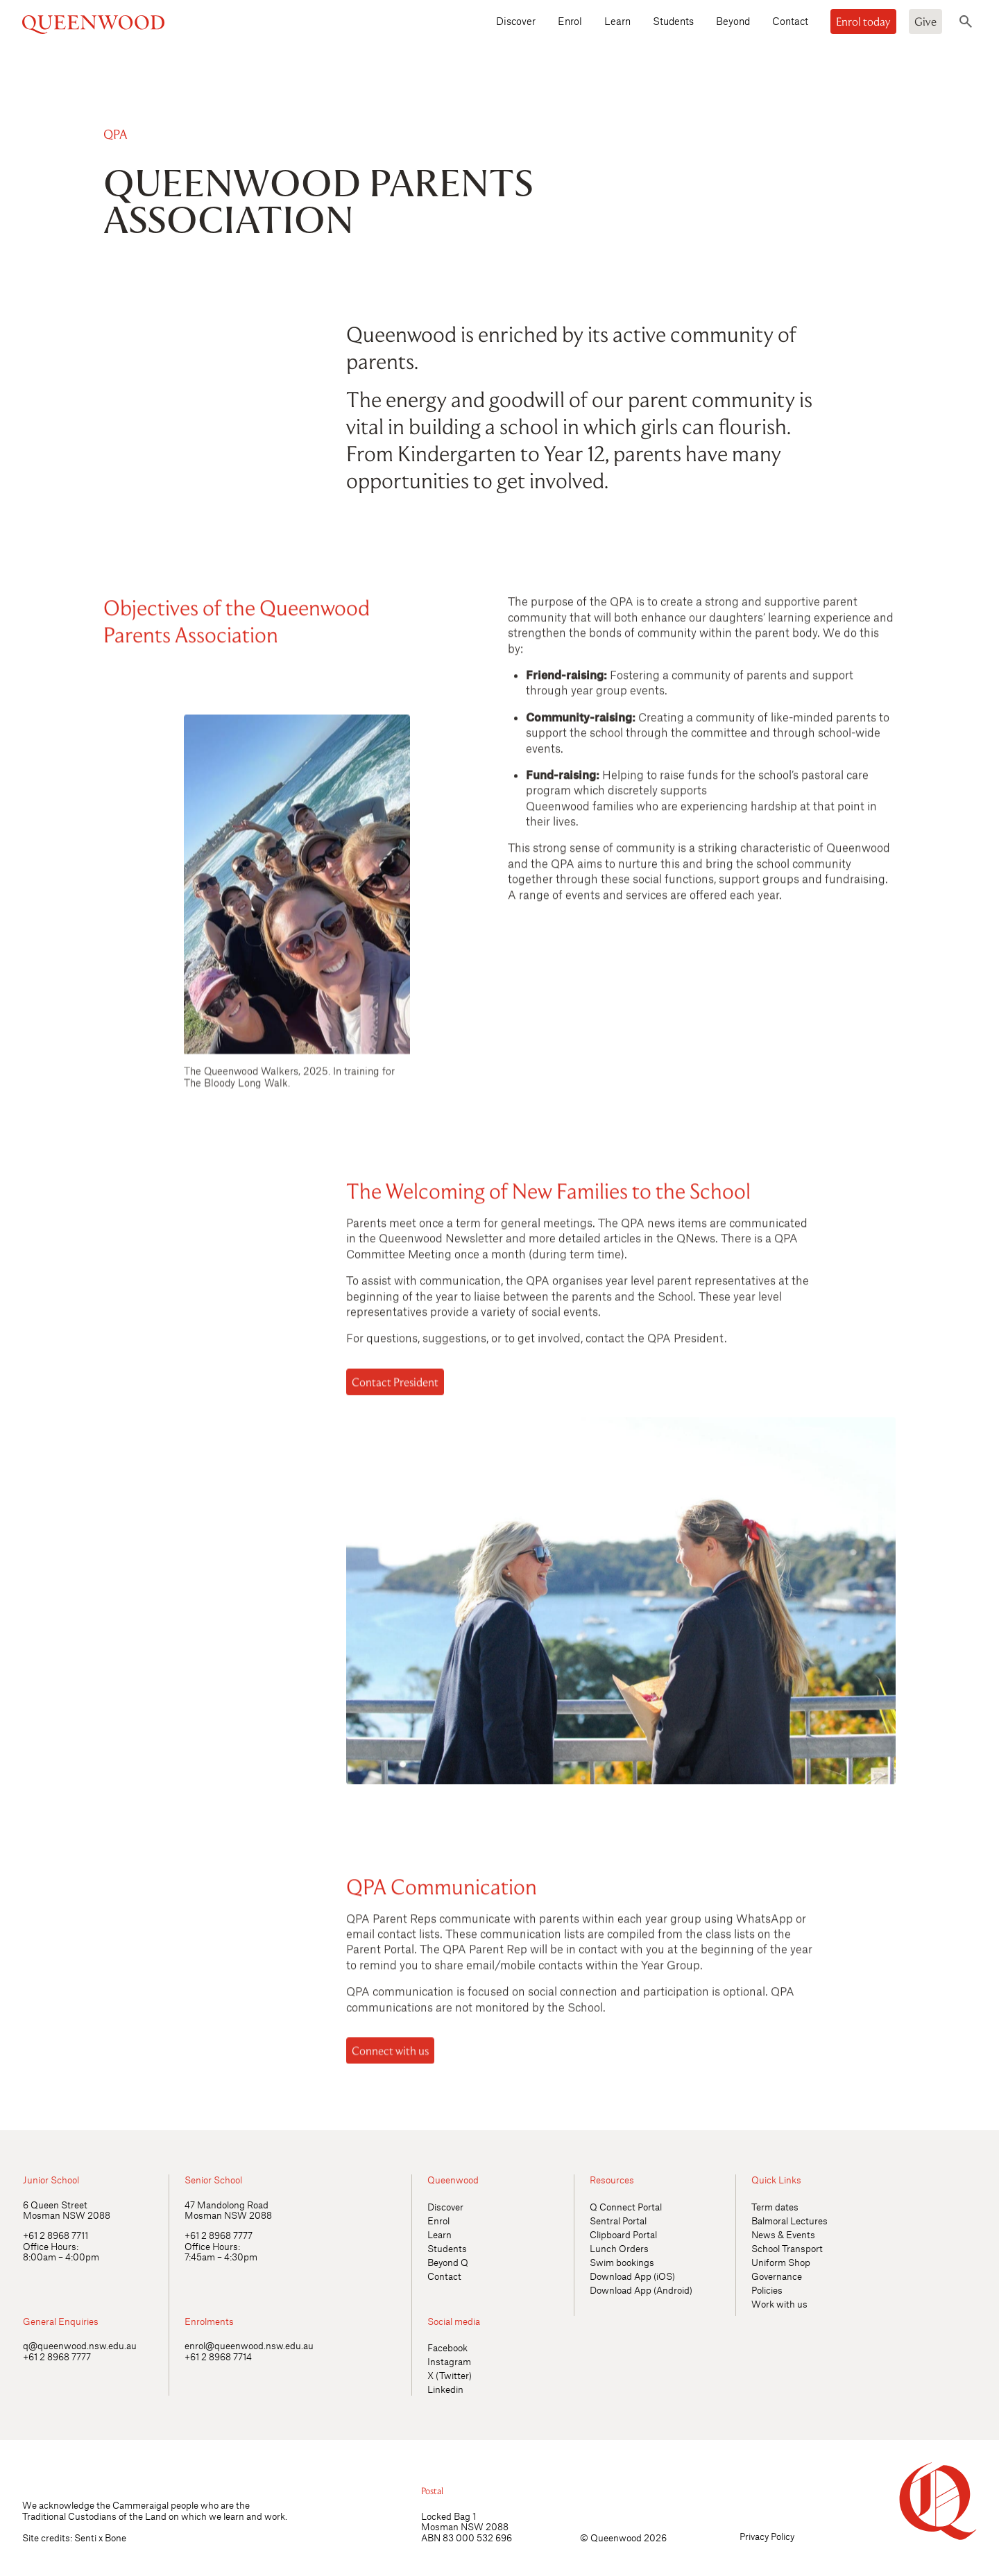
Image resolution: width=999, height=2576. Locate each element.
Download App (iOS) (632, 2276)
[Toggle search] (966, 21)
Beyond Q (447, 2262)
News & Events (783, 2234)
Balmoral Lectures (789, 2220)
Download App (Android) (641, 2290)
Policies (767, 2290)
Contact (790, 21)
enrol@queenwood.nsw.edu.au (249, 2345)
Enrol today (863, 21)
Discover (516, 21)
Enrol (570, 21)
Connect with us (390, 2055)
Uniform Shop (780, 2262)
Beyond (733, 21)
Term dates (775, 2207)
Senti (85, 2537)
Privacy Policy (767, 2536)
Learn (617, 21)
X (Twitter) (449, 2375)
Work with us (779, 2304)
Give (925, 21)
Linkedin (445, 2389)
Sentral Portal (618, 2220)
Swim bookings (622, 2262)
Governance (776, 2276)
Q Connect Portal (626, 2207)
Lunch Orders (619, 2248)
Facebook (447, 2347)
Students (673, 21)
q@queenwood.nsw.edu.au (80, 2345)
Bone (115, 2537)
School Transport (787, 2248)
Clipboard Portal (623, 2234)
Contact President (395, 1386)
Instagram (449, 2361)
